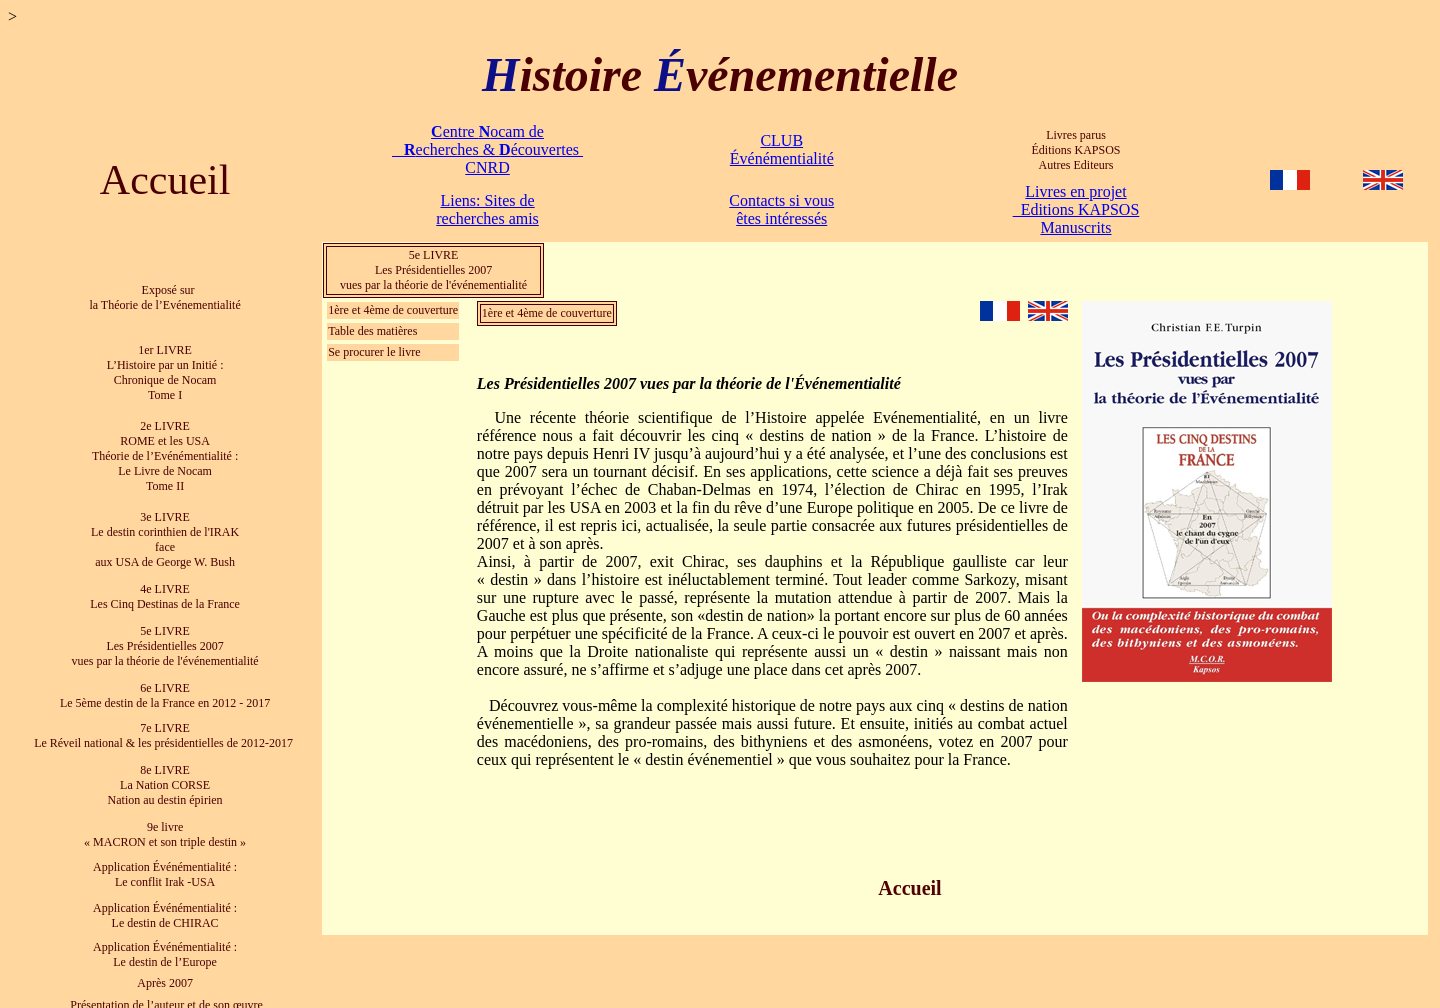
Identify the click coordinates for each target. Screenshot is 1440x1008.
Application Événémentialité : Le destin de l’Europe (165, 937)
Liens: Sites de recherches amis (487, 209)
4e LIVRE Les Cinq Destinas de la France (165, 588)
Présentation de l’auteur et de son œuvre (165, 987)
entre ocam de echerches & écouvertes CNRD (487, 149)
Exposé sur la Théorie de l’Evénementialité (164, 296)
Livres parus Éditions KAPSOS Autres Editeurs (1075, 150)
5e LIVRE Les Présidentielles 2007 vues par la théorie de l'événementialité (433, 270)
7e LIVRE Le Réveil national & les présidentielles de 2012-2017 (165, 724)
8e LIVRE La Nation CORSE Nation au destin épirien (165, 772)
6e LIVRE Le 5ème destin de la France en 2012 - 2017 (165, 684)
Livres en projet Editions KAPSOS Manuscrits (1076, 209)
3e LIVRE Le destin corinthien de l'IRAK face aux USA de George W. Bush (165, 532)
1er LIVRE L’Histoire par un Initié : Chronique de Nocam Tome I (165, 369)
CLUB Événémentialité (782, 149)
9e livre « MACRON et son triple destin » (165, 820)
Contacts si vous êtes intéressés (781, 209)
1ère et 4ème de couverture (393, 310)
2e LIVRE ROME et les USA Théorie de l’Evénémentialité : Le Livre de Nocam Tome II (165, 451)
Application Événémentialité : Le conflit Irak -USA (165, 859)
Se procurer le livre (374, 352)
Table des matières (372, 331)
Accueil (165, 180)
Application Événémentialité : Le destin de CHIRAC (165, 899)
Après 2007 (165, 966)
